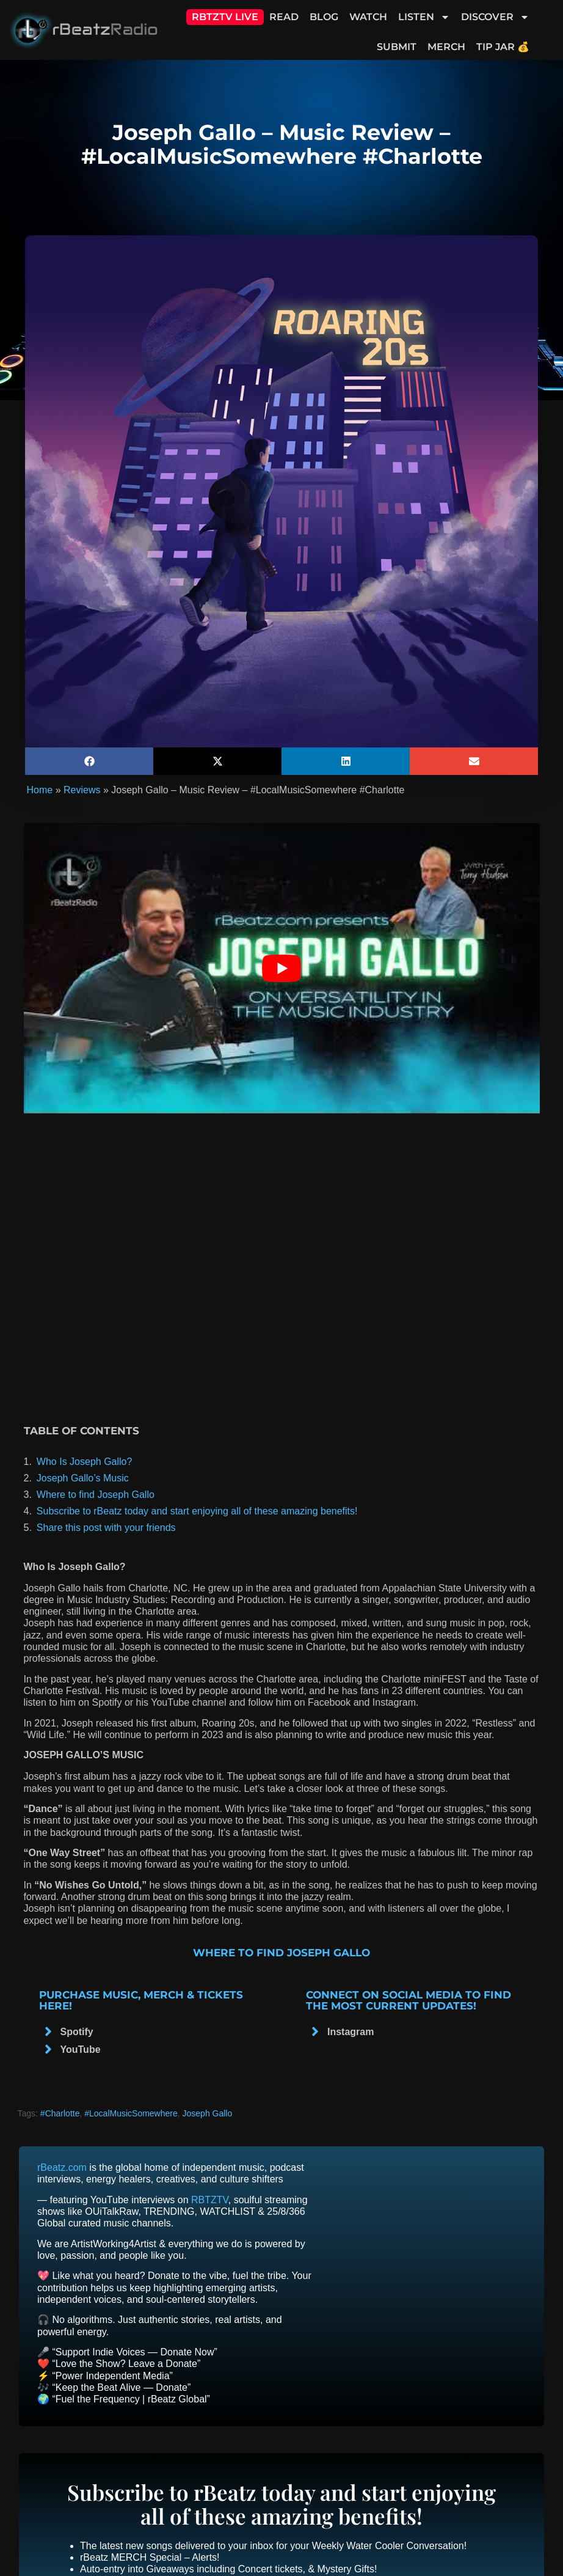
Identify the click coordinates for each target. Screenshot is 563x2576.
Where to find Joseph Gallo (95, 1494)
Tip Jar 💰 (502, 47)
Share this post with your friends (106, 1527)
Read (284, 17)
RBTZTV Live (225, 17)
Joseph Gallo (208, 2113)
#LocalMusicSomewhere (131, 2113)
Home (40, 790)
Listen (424, 17)
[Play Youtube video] (282, 968)
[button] (89, 761)
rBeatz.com (62, 2167)
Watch (368, 17)
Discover (495, 17)
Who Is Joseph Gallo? (85, 1461)
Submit (396, 47)
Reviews (82, 790)
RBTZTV (209, 2200)
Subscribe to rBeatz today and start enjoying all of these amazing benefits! (197, 1511)
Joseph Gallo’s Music (83, 1478)
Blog (324, 17)
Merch (446, 47)
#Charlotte (60, 2113)
